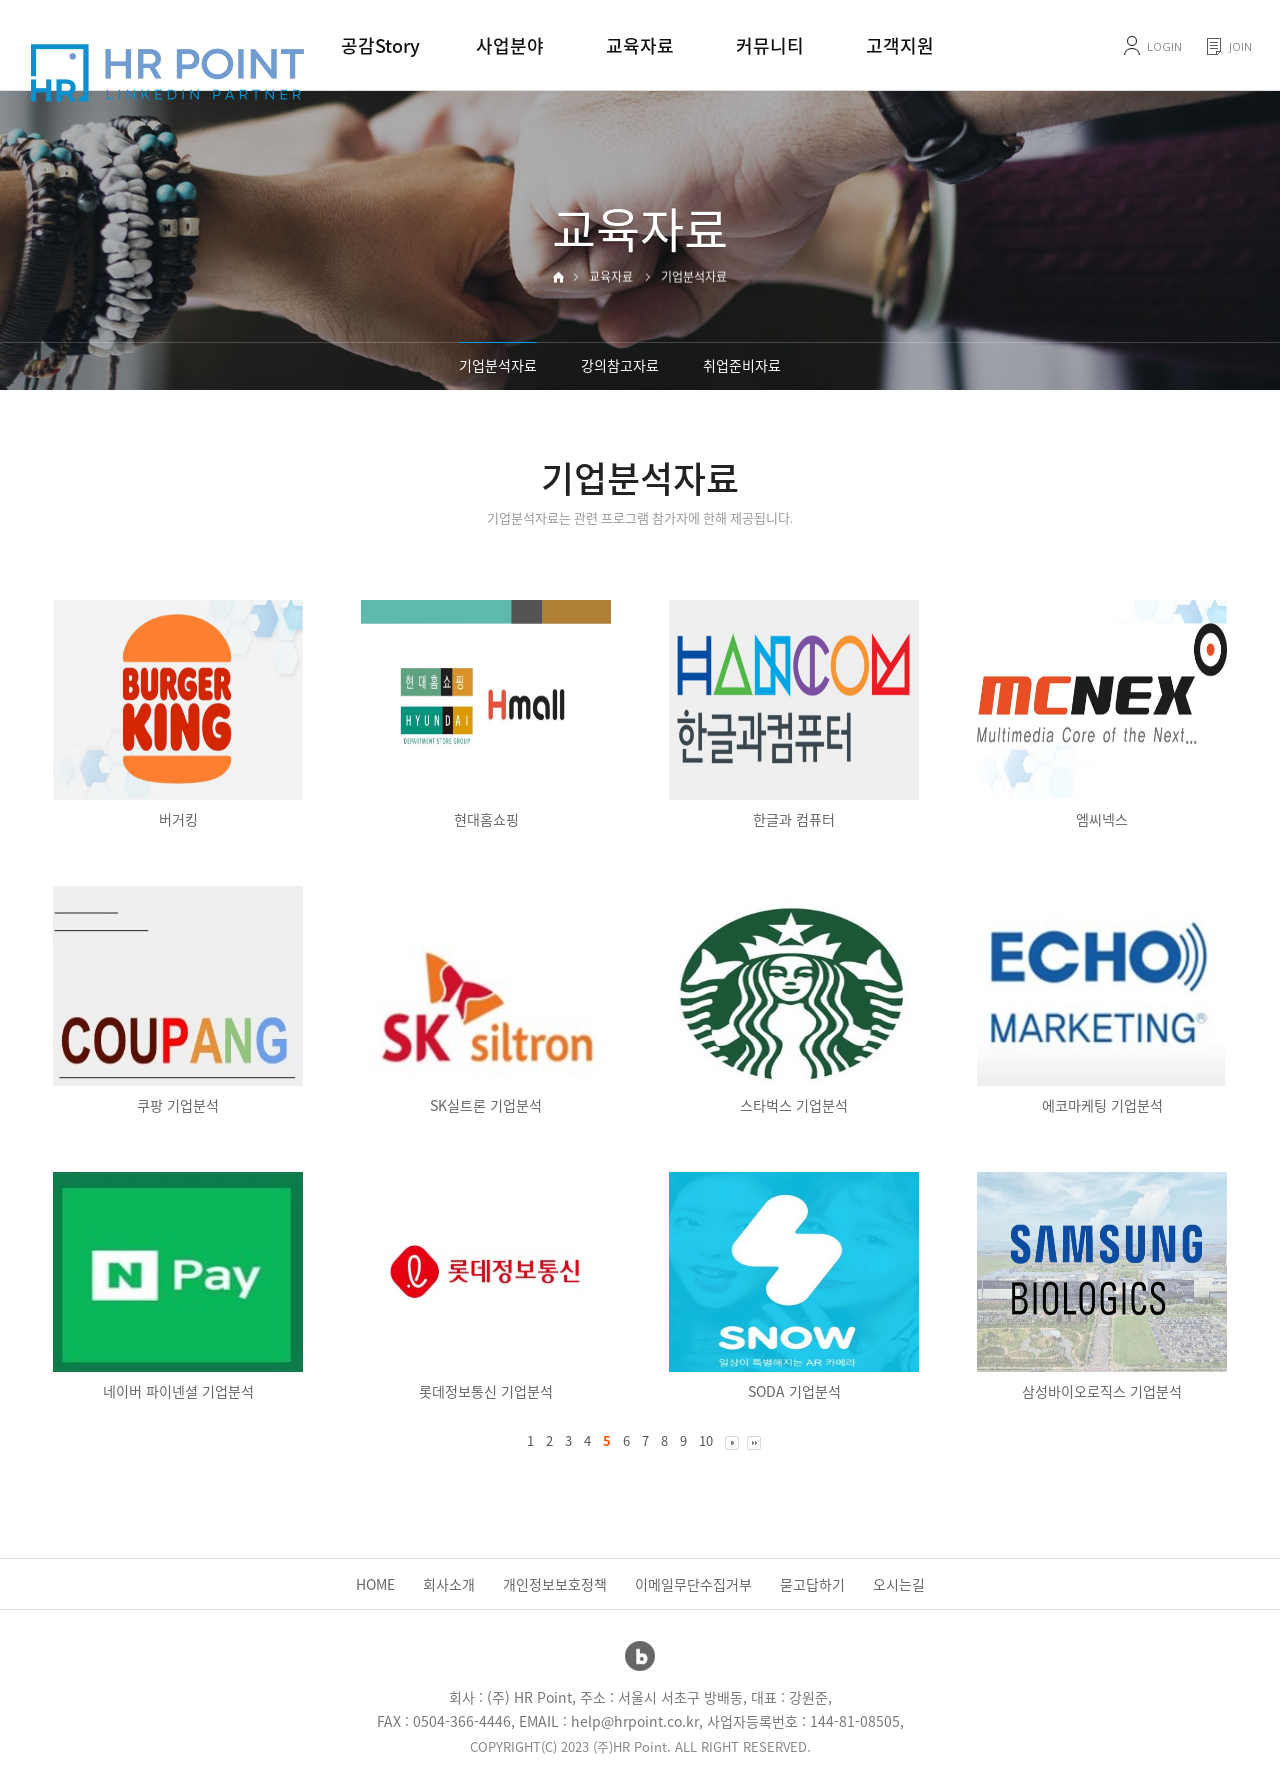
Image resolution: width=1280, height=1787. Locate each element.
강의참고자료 (620, 365)
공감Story (380, 45)
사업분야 (510, 45)
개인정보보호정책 (555, 1584)
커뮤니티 (770, 45)
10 (706, 1440)
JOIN (1240, 46)
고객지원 (900, 45)
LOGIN (1164, 46)
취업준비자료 (742, 365)
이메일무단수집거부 (693, 1584)
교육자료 (640, 45)
